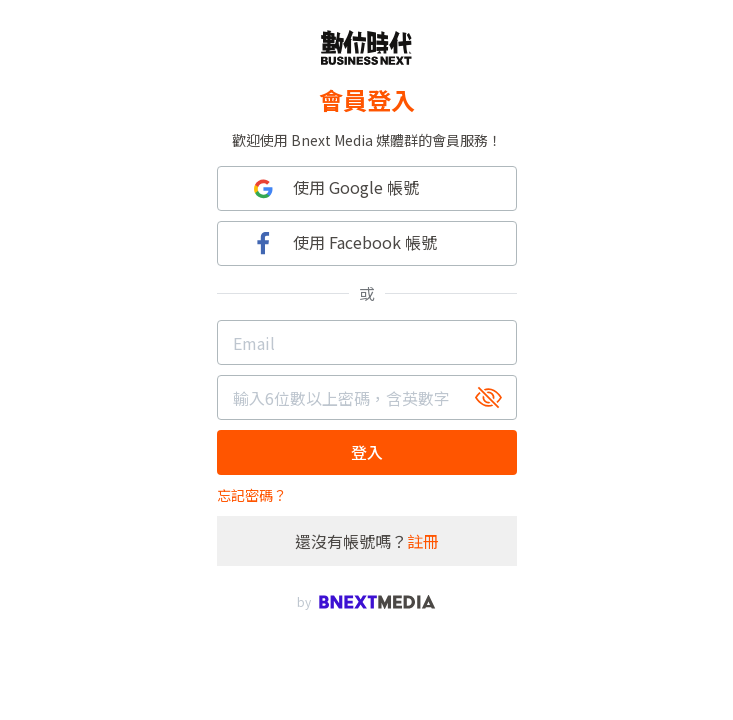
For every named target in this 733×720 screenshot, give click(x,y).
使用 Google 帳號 (333, 188)
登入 (367, 452)
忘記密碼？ (252, 495)
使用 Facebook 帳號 (342, 243)
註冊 (423, 541)
